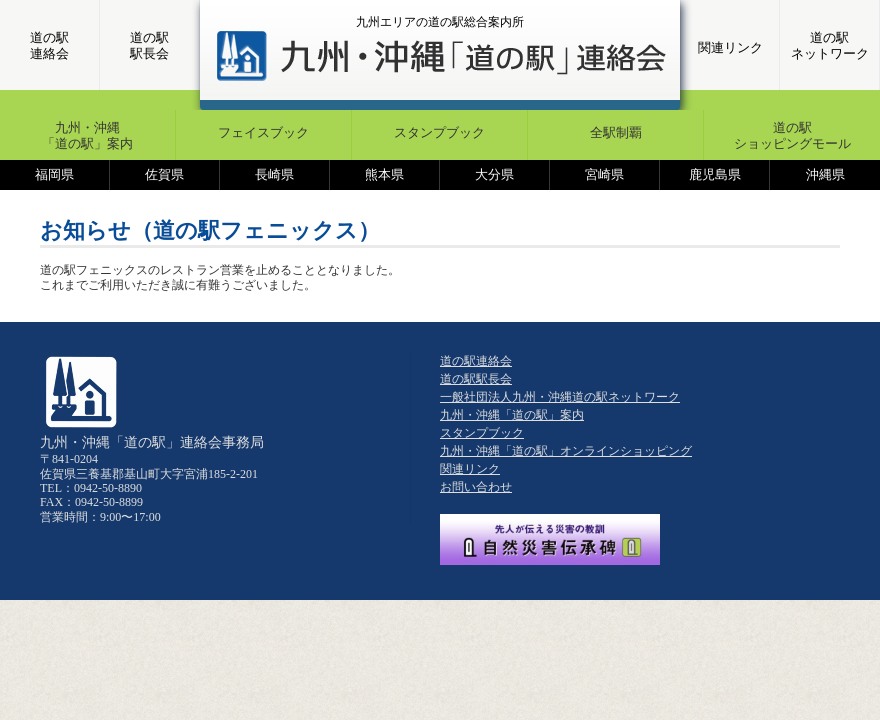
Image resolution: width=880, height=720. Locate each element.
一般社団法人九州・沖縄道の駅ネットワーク (560, 397)
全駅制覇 (616, 132)
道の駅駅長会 (149, 45)
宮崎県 (604, 174)
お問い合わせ (476, 487)
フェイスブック (263, 132)
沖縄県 (825, 174)
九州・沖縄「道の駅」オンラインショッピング (566, 451)
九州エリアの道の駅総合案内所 (440, 22)
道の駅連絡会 (49, 45)
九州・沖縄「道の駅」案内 (87, 135)
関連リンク (730, 47)
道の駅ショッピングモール (792, 135)
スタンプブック (439, 132)
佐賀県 (164, 174)
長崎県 (274, 174)
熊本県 (384, 174)
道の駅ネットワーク (830, 45)
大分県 (494, 174)
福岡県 (54, 174)
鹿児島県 (715, 174)
